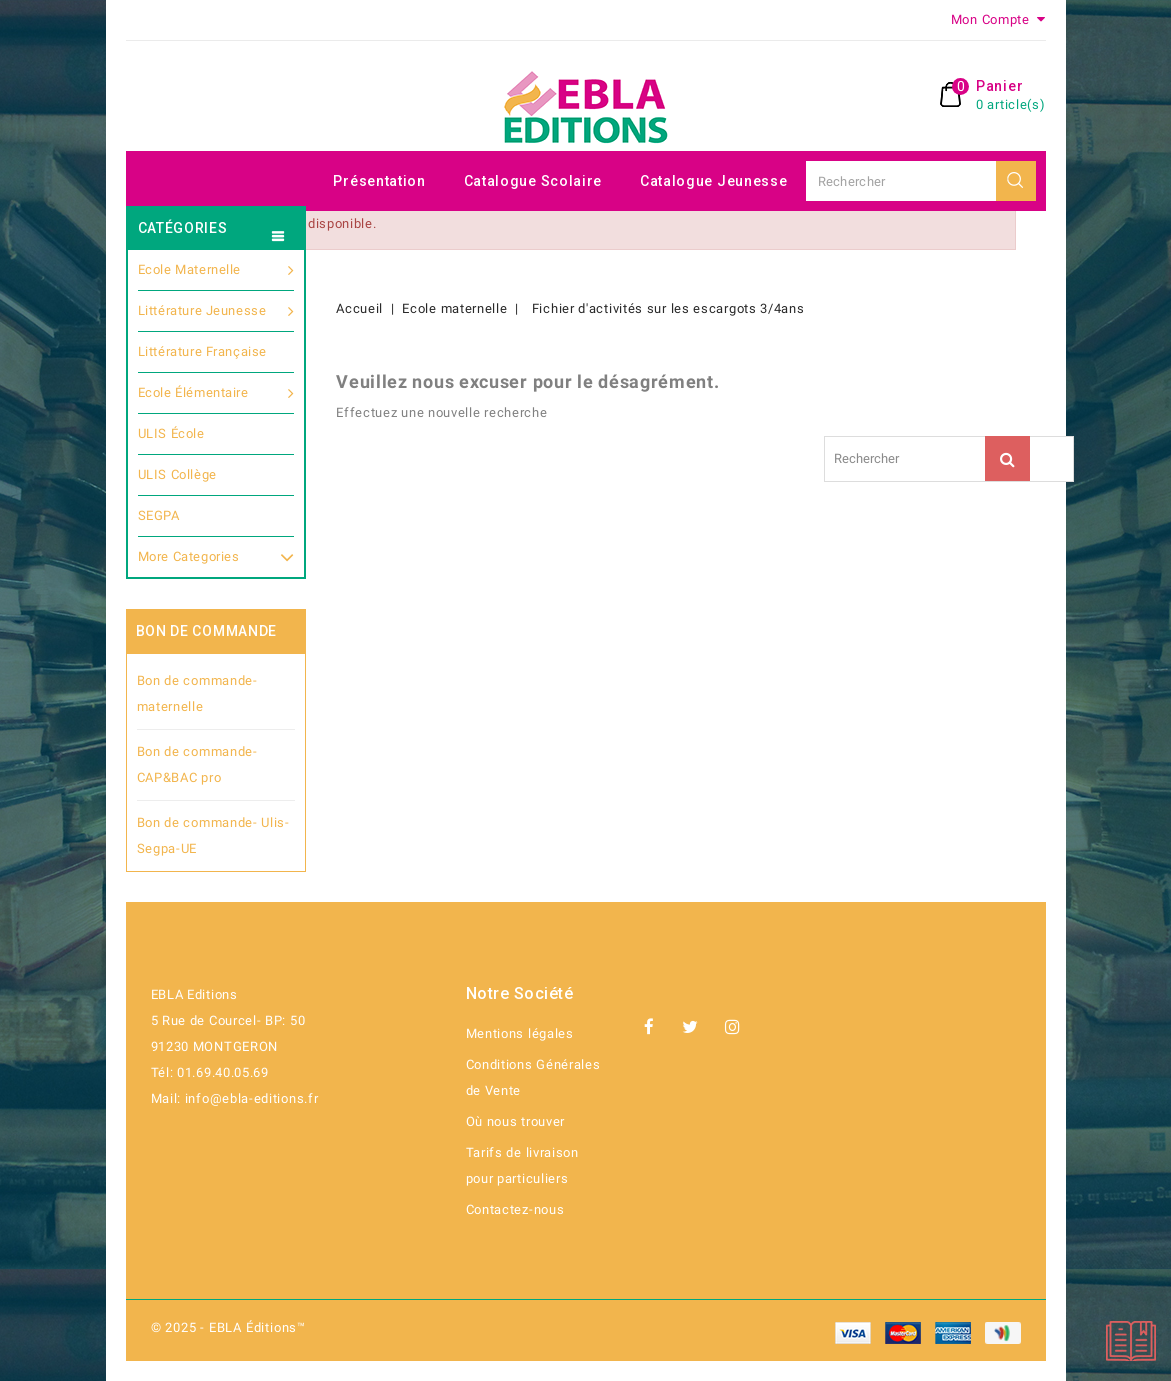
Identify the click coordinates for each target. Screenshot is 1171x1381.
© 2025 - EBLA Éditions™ (228, 1327)
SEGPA (159, 515)
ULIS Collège (177, 474)
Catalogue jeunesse (714, 181)
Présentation (379, 181)
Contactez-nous (515, 1209)
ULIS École (171, 433)
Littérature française (203, 351)
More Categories (216, 554)
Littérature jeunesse (216, 311)
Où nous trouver (516, 1121)
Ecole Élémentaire (216, 393)
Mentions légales (520, 1033)
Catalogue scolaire (533, 181)
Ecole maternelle (216, 270)
